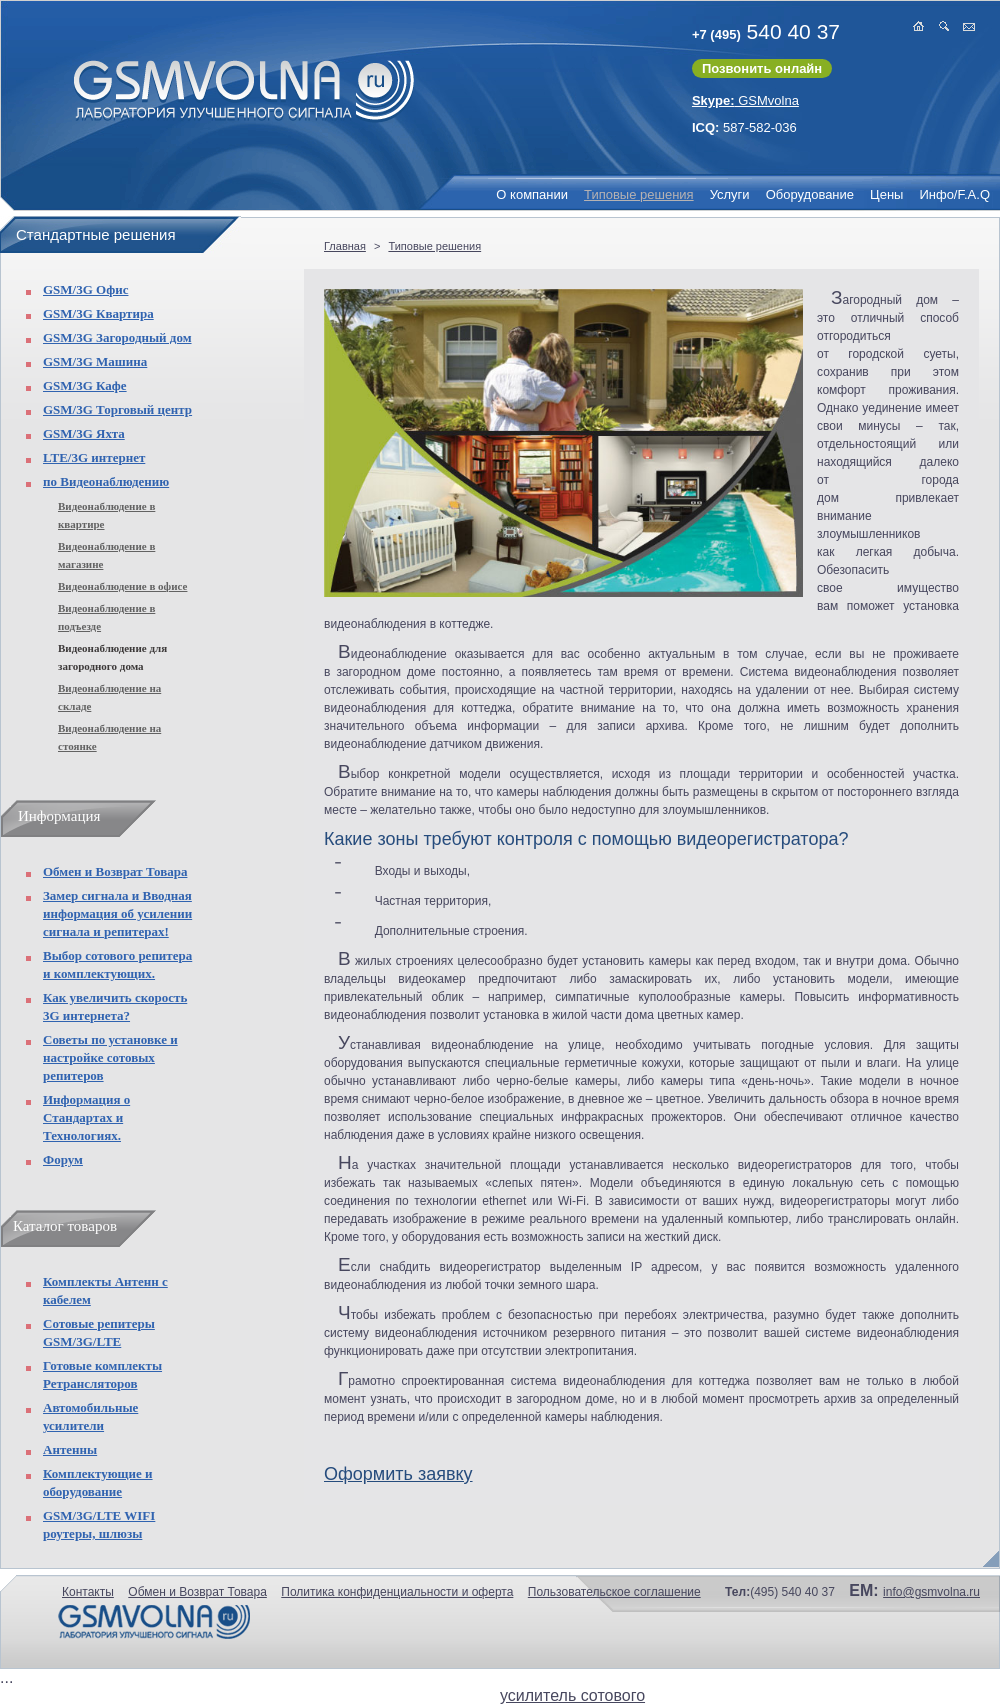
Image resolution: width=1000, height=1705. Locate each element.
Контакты (88, 1592)
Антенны (70, 1449)
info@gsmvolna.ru (931, 1592)
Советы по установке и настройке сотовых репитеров (110, 1057)
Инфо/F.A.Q (954, 194)
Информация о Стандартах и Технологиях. (86, 1117)
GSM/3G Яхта (84, 433)
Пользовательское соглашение (614, 1592)
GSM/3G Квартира (98, 313)
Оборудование (810, 194)
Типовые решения (639, 194)
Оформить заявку (398, 1474)
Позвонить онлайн (762, 68)
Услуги (730, 194)
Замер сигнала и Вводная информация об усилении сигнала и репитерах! (117, 913)
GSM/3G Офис (85, 289)
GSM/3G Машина (95, 361)
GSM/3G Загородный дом (117, 337)
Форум (63, 1159)
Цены (886, 194)
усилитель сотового (572, 1695)
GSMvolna (745, 100)
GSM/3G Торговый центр (117, 409)
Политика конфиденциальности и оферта (397, 1592)
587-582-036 (744, 127)
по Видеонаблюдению (106, 481)
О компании (532, 194)
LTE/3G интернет (94, 457)
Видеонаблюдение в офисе (122, 586)
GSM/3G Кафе (85, 385)
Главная (345, 246)
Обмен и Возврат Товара (115, 871)
